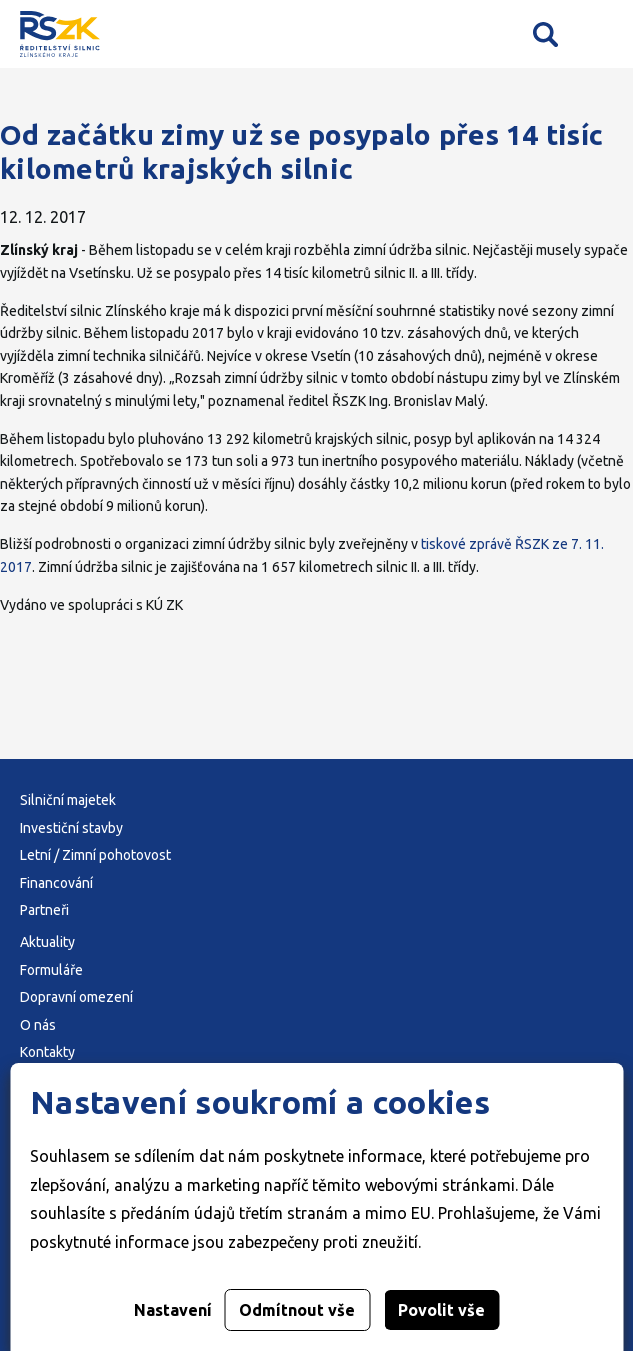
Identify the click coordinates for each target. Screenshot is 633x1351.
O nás (38, 1025)
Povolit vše (441, 1310)
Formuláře (51, 970)
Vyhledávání (545, 34)
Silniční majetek (68, 800)
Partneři (44, 910)
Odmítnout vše (297, 1310)
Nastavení (173, 1310)
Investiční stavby (71, 828)
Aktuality (47, 942)
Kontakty (47, 1052)
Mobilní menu (600, 34)
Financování (56, 883)
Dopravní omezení (76, 997)
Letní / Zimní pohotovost (95, 855)
